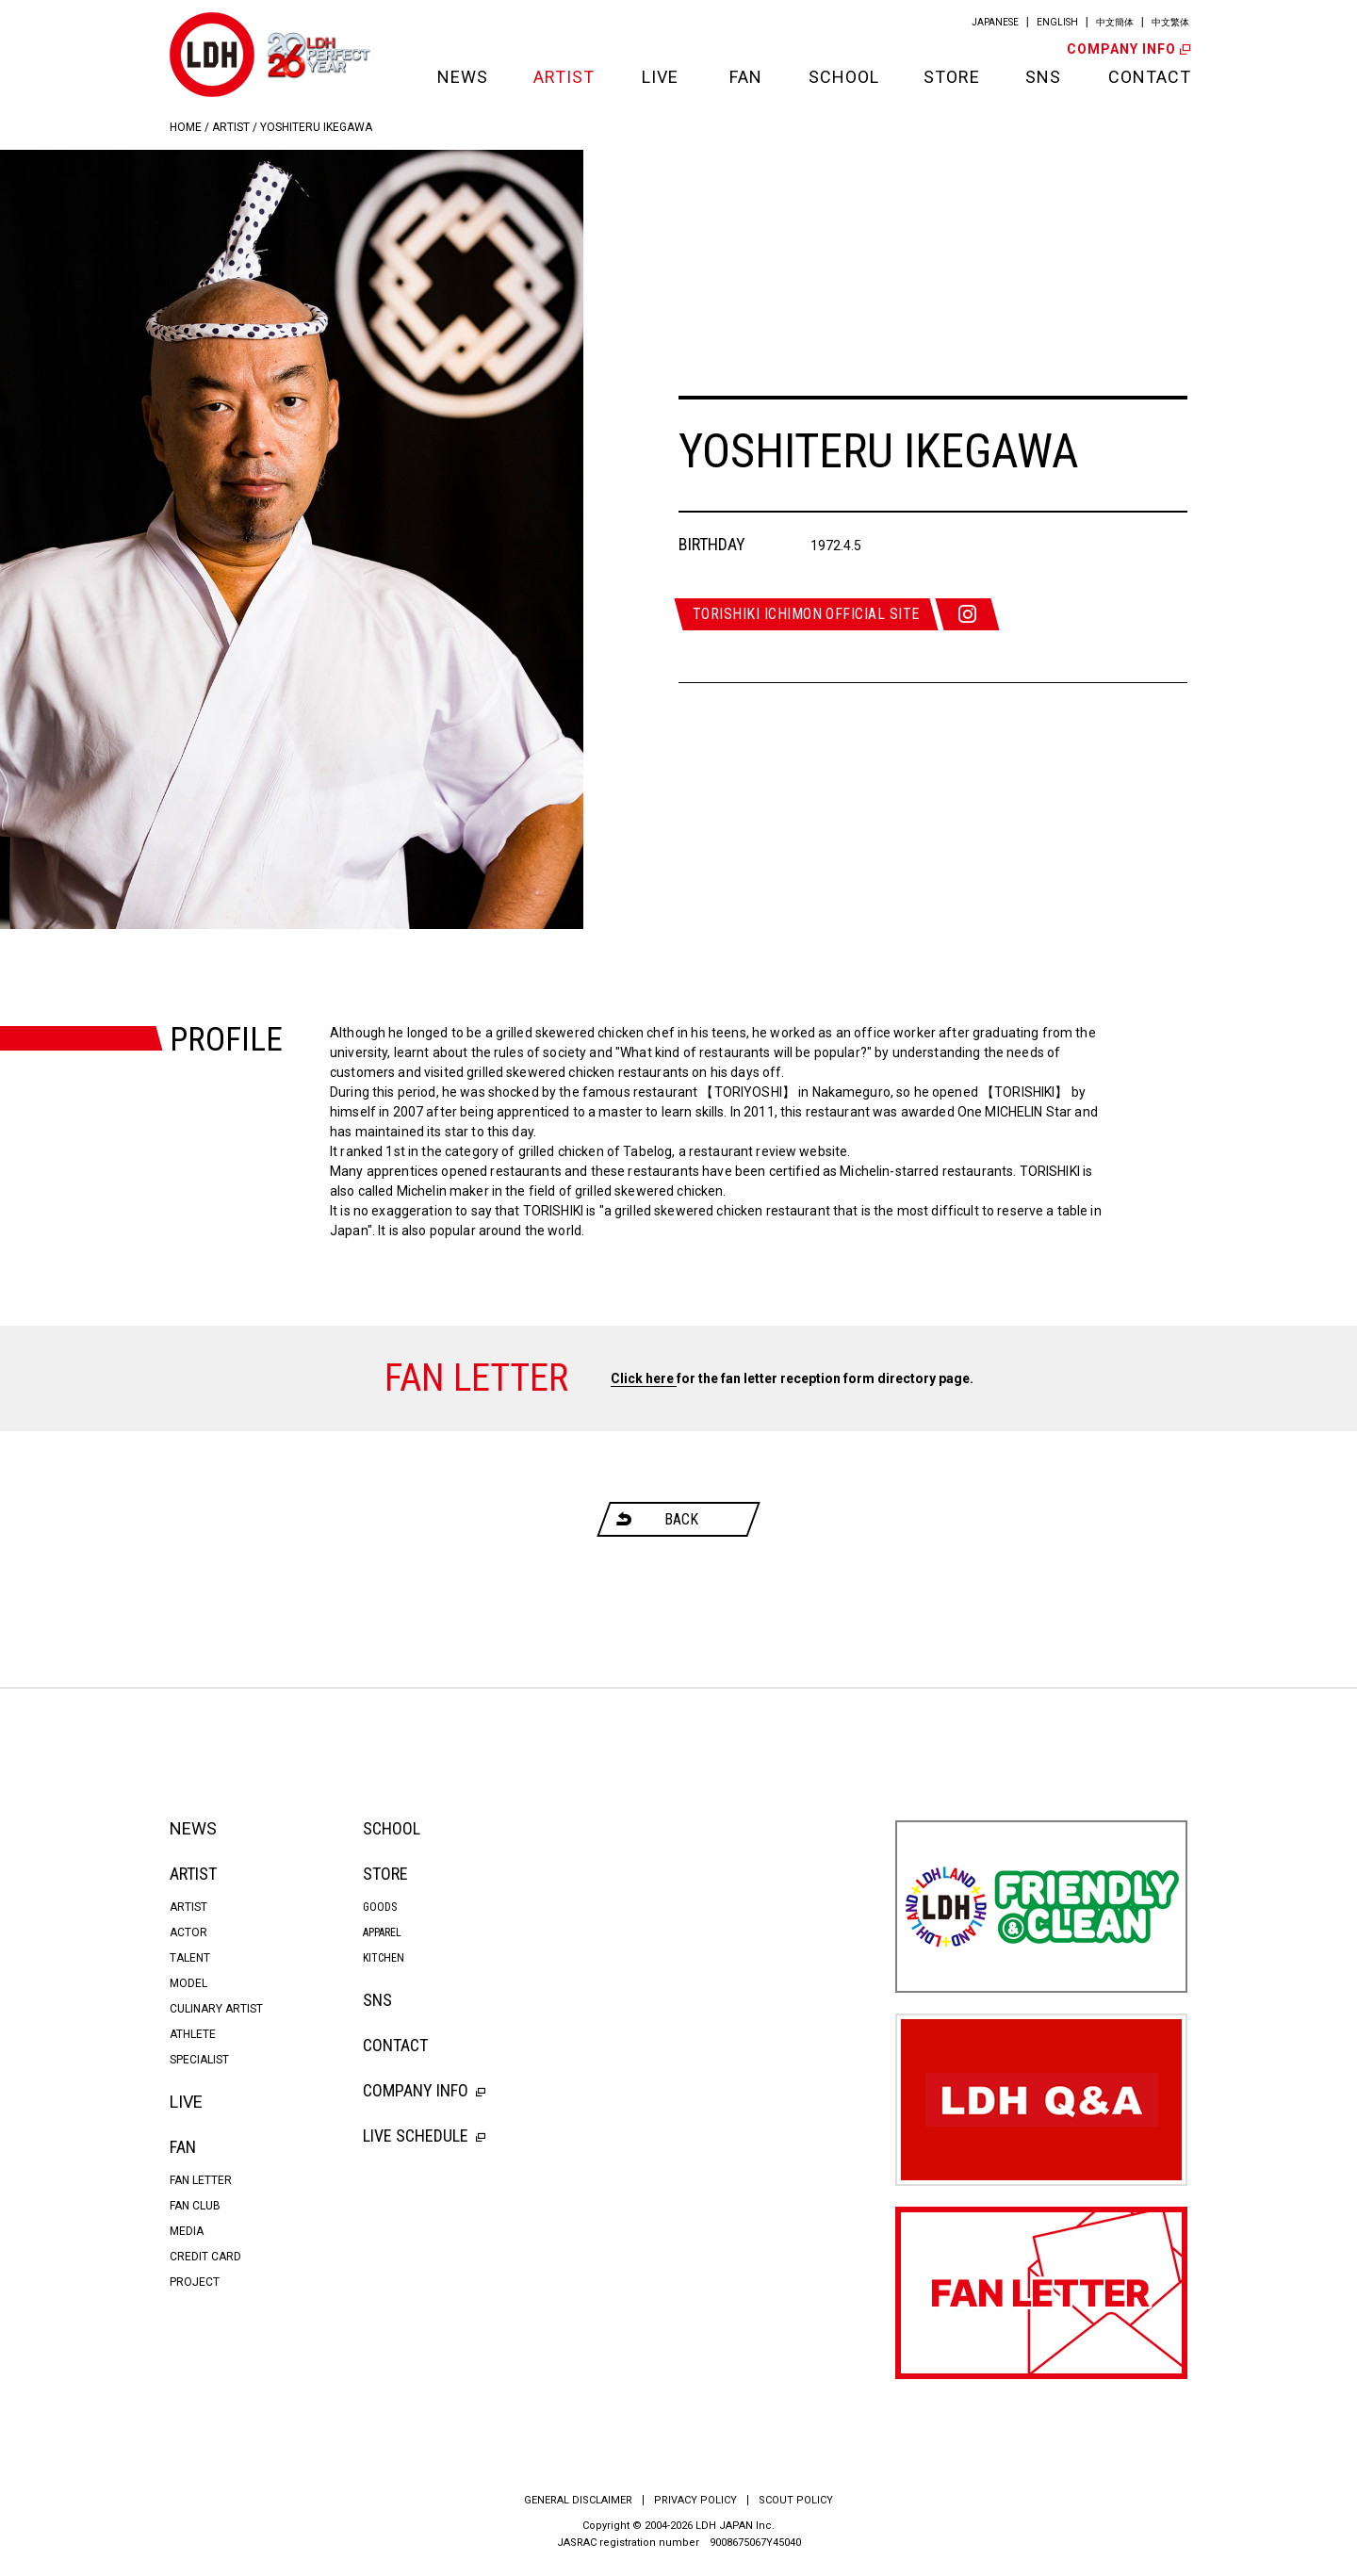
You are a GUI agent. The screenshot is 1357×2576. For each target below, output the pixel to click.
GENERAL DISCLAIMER (578, 2500)
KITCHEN (383, 1958)
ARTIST (564, 77)
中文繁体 (1170, 22)
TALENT (190, 1958)
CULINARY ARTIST (216, 2008)
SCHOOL (842, 77)
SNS (1043, 77)
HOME (186, 127)
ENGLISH (1057, 22)
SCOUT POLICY (796, 2500)
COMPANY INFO (1127, 49)
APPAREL (382, 1932)
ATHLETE (193, 2034)
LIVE (660, 77)
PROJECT (195, 2282)
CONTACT (1147, 77)
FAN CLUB (195, 2205)
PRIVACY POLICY (695, 2500)
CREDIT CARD (205, 2256)
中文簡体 (1115, 22)
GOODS (380, 1907)
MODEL (188, 1983)
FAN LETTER (201, 2180)
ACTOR (188, 1932)
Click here (644, 1378)
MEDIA (187, 2231)
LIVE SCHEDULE (424, 2135)
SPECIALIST (199, 2059)
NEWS (461, 77)
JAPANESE (995, 22)
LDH (212, 54)
